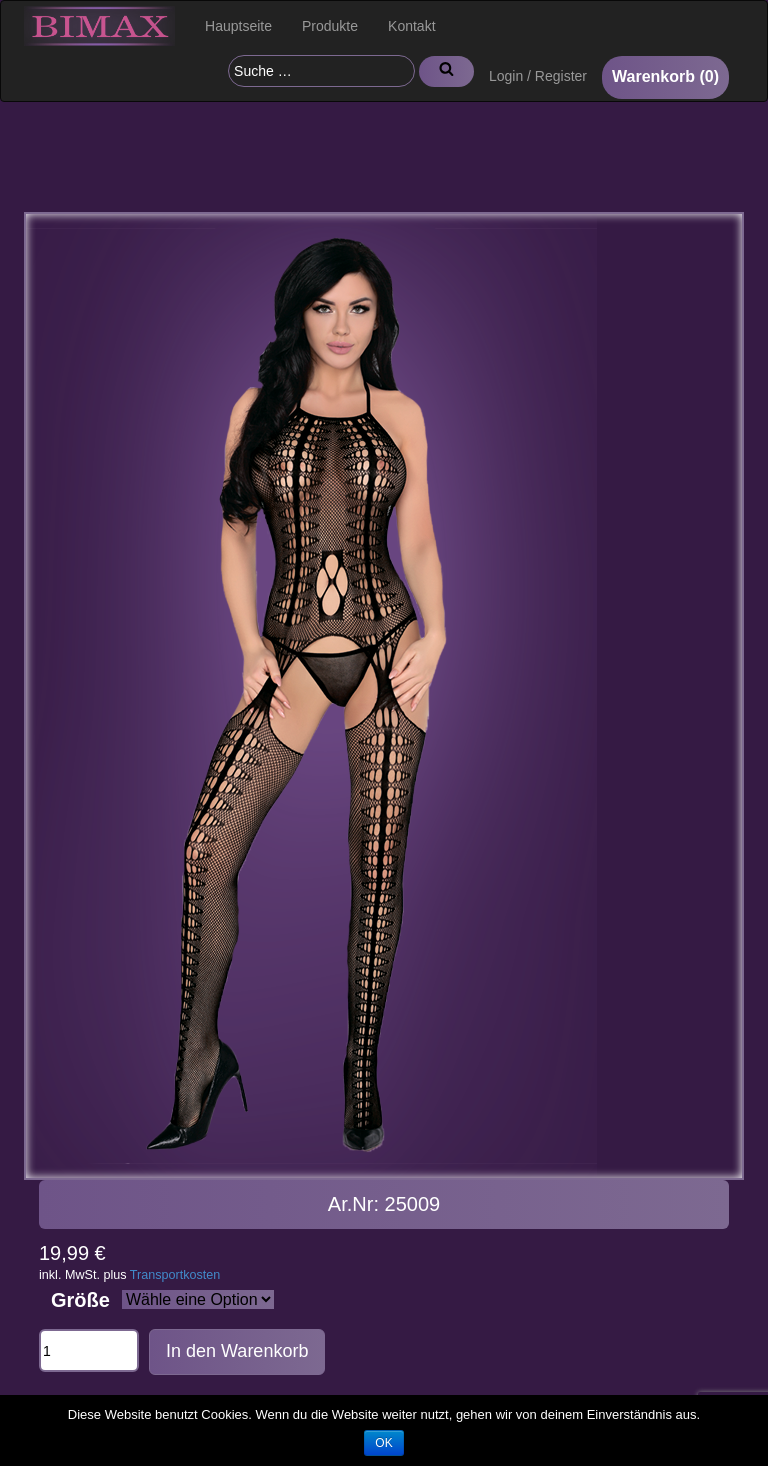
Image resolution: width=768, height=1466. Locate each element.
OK (383, 1443)
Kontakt (411, 26)
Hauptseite (238, 26)
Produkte (330, 26)
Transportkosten (175, 1275)
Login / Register (538, 76)
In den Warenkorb (237, 1351)
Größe (80, 1300)
